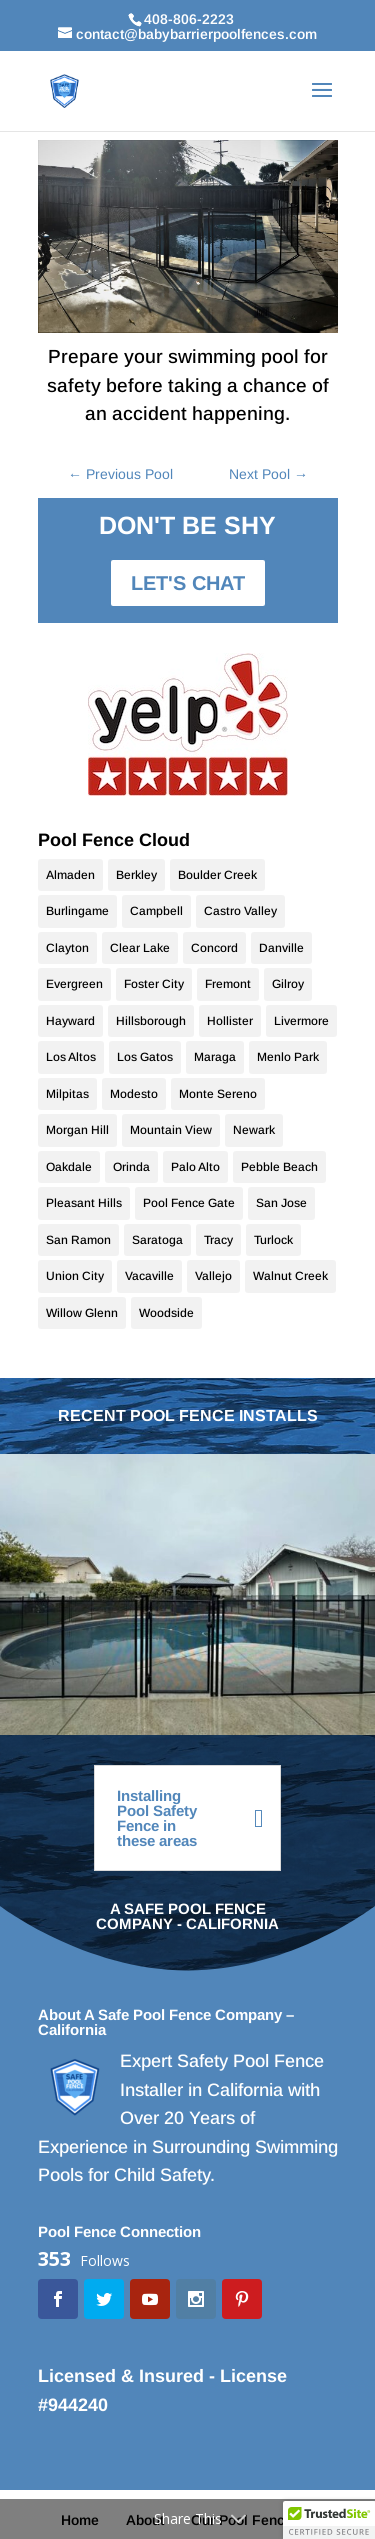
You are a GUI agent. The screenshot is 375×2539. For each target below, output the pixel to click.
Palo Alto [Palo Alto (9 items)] (195, 1167)
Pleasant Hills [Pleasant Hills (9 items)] (84, 1203)
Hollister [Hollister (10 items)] (230, 1021)
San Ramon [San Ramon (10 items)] (78, 1240)
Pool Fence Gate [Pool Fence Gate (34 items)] (189, 1203)
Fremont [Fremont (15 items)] (228, 984)
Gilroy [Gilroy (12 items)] (288, 984)
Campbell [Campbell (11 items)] (156, 911)
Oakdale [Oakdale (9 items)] (69, 1167)
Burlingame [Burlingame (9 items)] (77, 911)
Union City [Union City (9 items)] (75, 1276)
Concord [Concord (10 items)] (214, 948)
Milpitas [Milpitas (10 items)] (67, 1094)
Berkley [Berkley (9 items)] (136, 875)
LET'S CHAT (188, 583)
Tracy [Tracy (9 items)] (218, 1240)
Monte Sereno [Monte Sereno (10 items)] (218, 1094)
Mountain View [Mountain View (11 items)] (171, 1130)
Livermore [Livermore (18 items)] (301, 1021)
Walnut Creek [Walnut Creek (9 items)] (290, 1276)
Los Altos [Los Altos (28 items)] (71, 1057)
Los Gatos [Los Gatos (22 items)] (145, 1057)
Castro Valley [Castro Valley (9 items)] (240, 911)
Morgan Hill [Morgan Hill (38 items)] (77, 1130)
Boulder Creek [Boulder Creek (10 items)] (217, 875)
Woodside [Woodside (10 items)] (166, 1313)
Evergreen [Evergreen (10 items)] (74, 984)
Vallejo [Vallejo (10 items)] (213, 1276)
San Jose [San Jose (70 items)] (281, 1203)
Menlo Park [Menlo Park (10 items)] (288, 1057)
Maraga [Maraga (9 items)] (215, 1057)
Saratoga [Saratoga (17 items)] (157, 1240)
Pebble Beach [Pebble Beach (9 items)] (279, 1167)
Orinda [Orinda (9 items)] (131, 1167)
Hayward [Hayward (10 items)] (70, 1021)
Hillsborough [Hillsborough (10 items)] (151, 1021)
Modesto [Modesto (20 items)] (134, 1094)
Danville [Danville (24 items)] (281, 948)
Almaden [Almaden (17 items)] (70, 875)
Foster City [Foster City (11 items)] (154, 984)
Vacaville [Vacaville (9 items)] (149, 1276)
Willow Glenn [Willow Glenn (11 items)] (82, 1313)
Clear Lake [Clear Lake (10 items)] (140, 948)
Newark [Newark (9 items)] (254, 1130)
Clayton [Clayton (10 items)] (67, 948)
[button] (329, 2520)
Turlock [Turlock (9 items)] (273, 1240)
